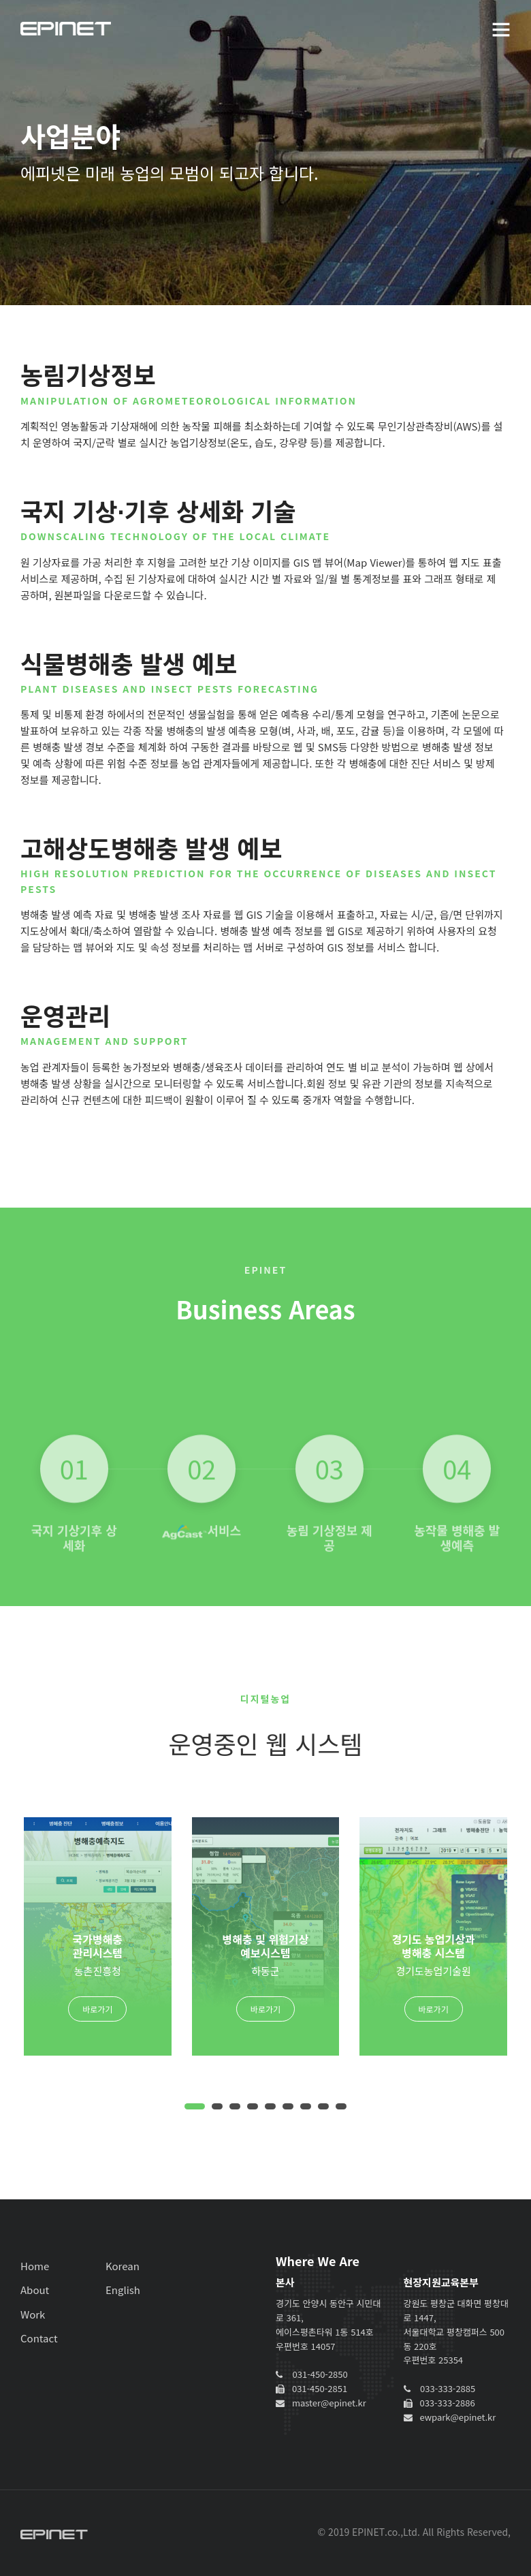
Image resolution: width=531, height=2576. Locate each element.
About (34, 2289)
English (123, 2289)
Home (34, 2266)
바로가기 (97, 2009)
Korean (123, 2266)
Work (32, 2314)
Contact (39, 2338)
